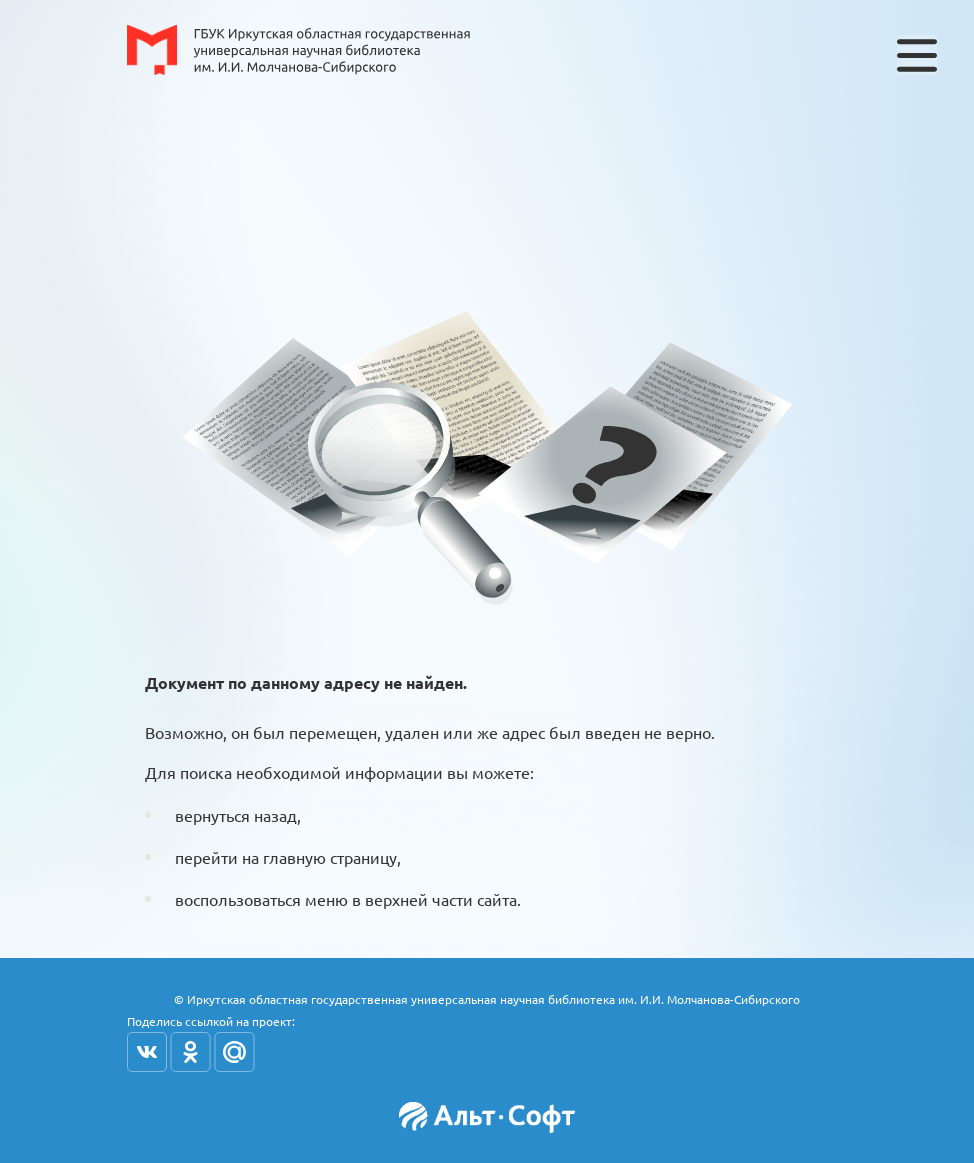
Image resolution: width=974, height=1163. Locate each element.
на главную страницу (319, 857)
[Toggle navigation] (917, 55)
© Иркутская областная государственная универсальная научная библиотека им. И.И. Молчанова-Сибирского (487, 999)
